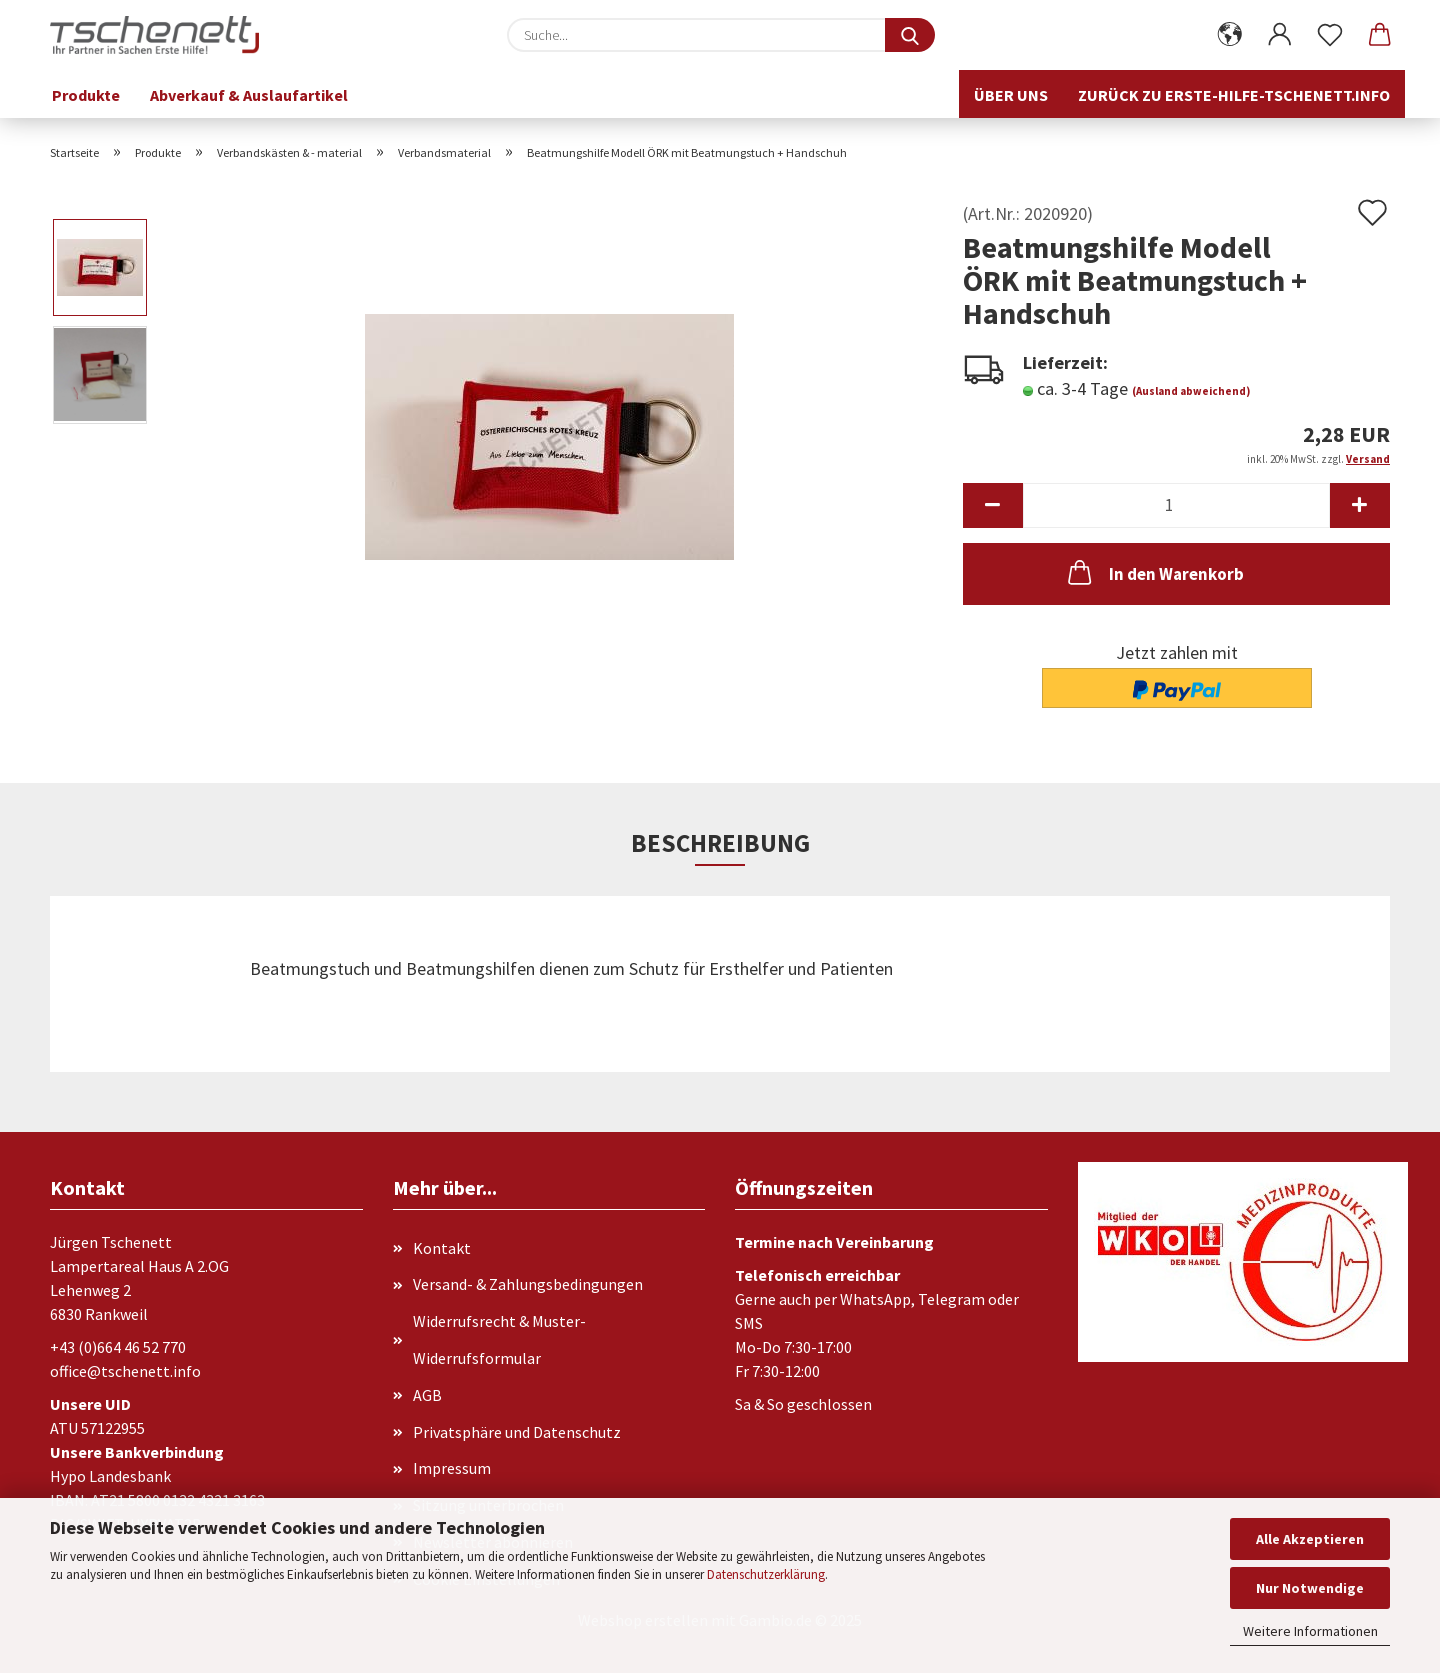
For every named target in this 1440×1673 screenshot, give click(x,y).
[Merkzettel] (1330, 35)
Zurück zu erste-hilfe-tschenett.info (1234, 95)
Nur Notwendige (1310, 1588)
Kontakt (442, 1248)
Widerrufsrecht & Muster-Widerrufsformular (499, 1339)
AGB (427, 1395)
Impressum (452, 1468)
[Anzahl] (1176, 505)
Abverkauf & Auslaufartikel (249, 95)
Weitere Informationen (1310, 1631)
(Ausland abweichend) (1191, 391)
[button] (1230, 35)
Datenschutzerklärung (766, 1574)
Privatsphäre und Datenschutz (517, 1432)
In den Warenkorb (1154, 572)
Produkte (86, 95)
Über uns (1011, 95)
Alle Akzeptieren (1310, 1539)
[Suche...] (910, 35)
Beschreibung (720, 843)
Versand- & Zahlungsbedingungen (528, 1284)
